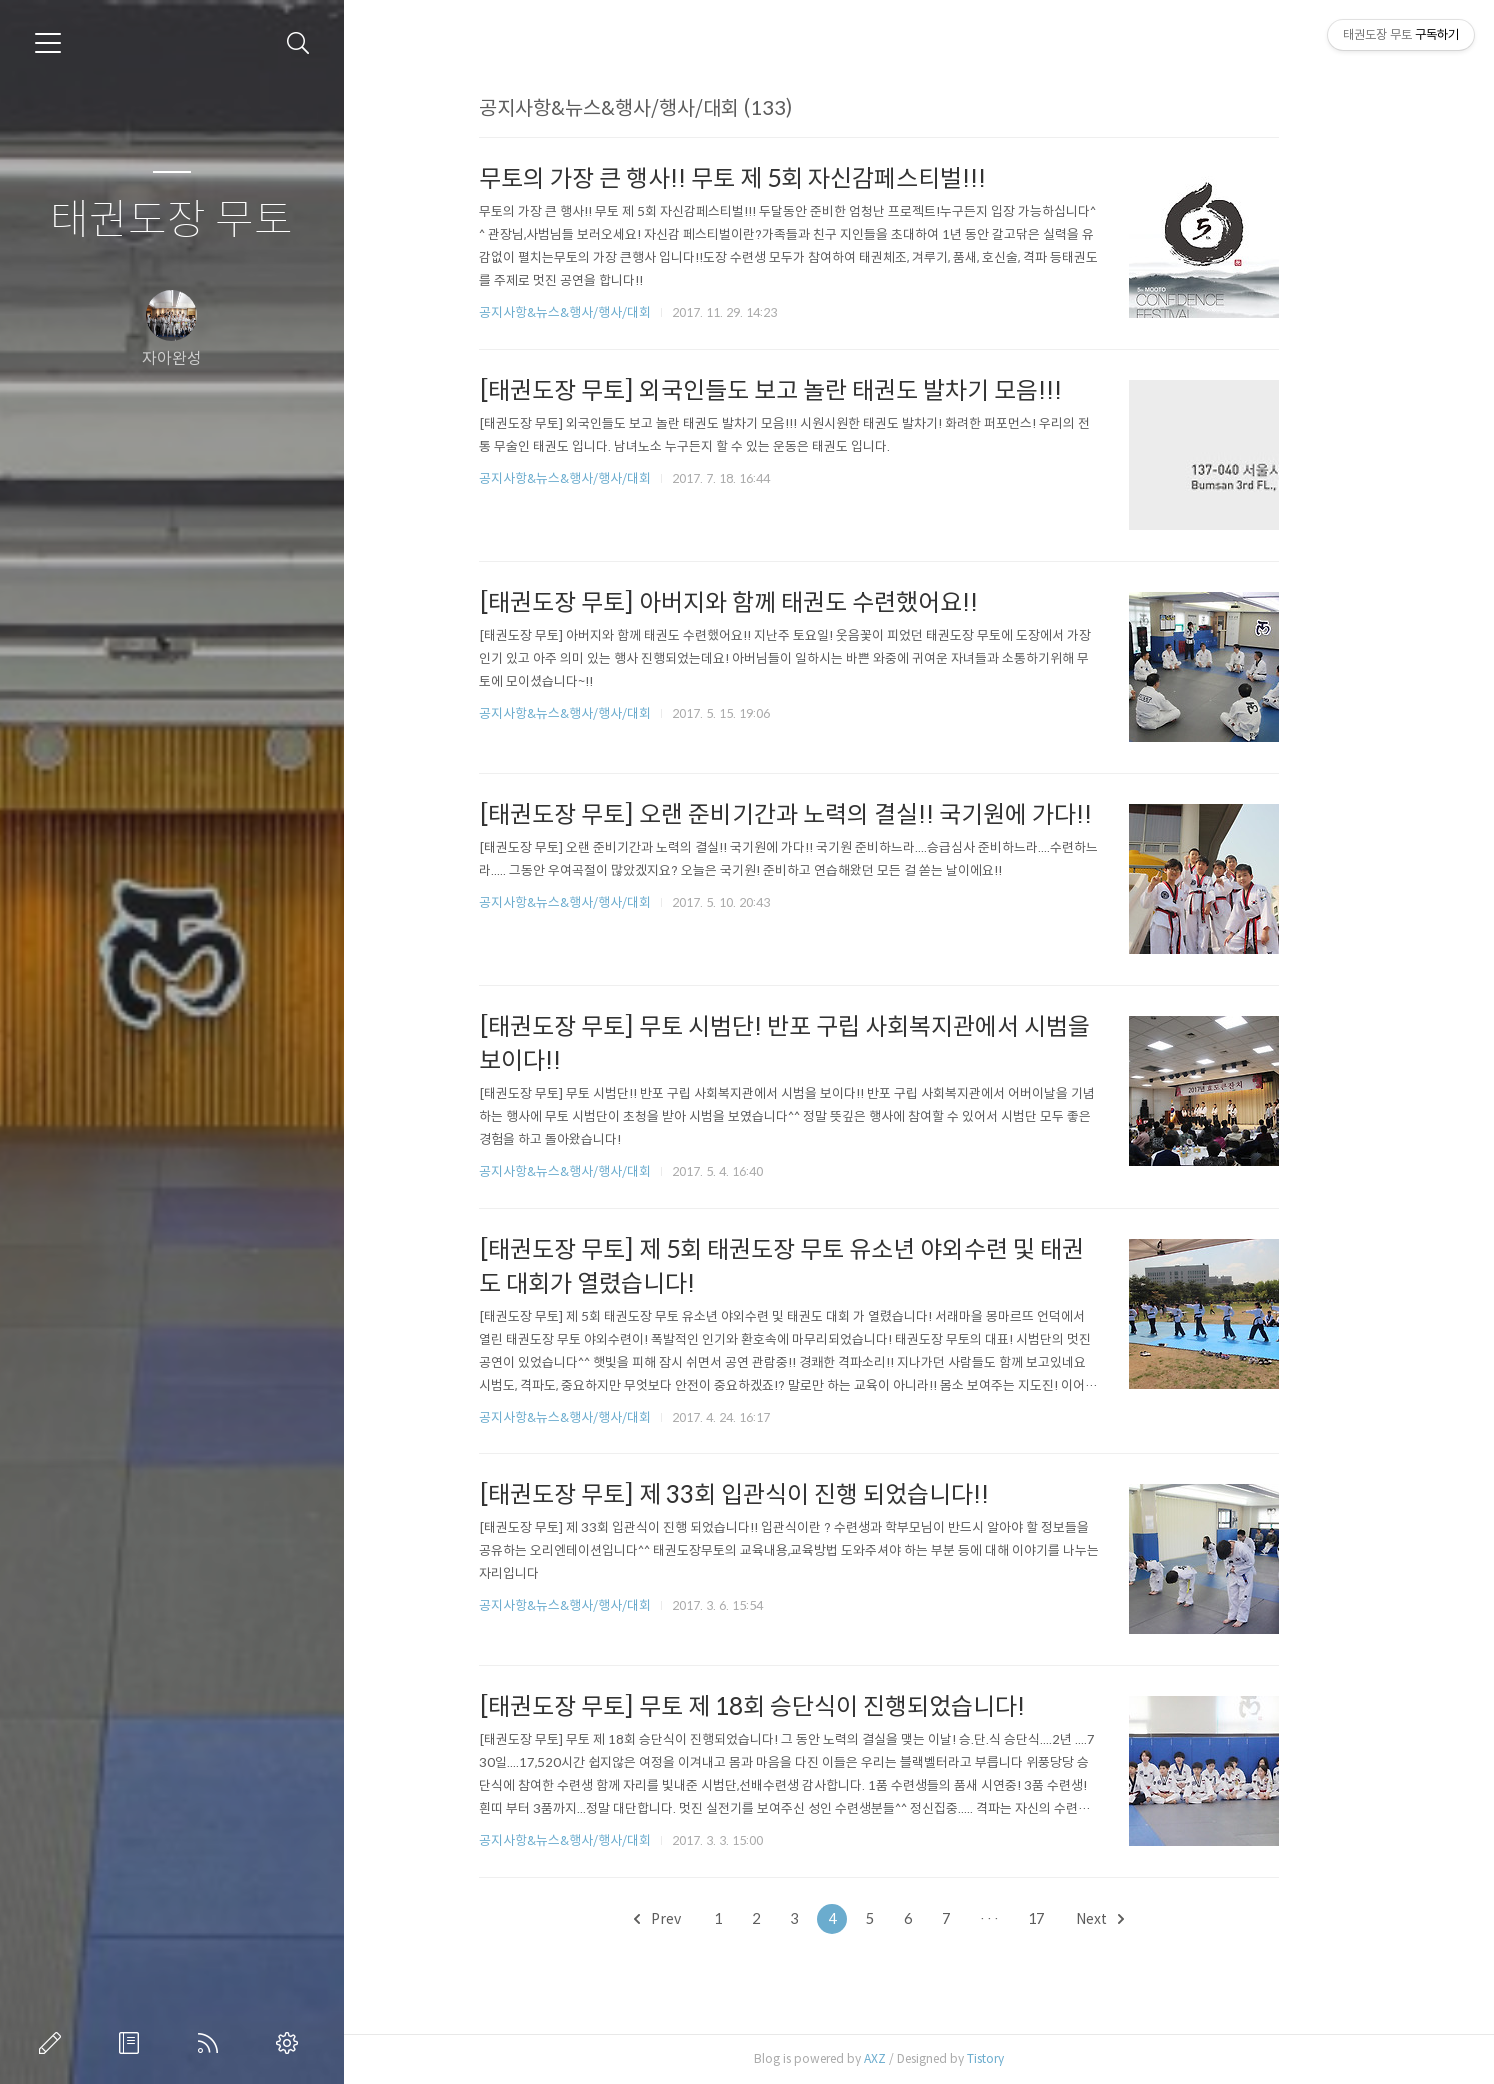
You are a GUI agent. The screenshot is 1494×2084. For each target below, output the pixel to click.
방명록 (133, 2043)
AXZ (915, 2058)
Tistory (1025, 2058)
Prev (697, 1919)
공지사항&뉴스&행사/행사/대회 (605, 312)
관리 (291, 2043)
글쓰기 (54, 2043)
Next (1140, 1919)
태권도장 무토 (171, 220)
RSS (212, 2043)
